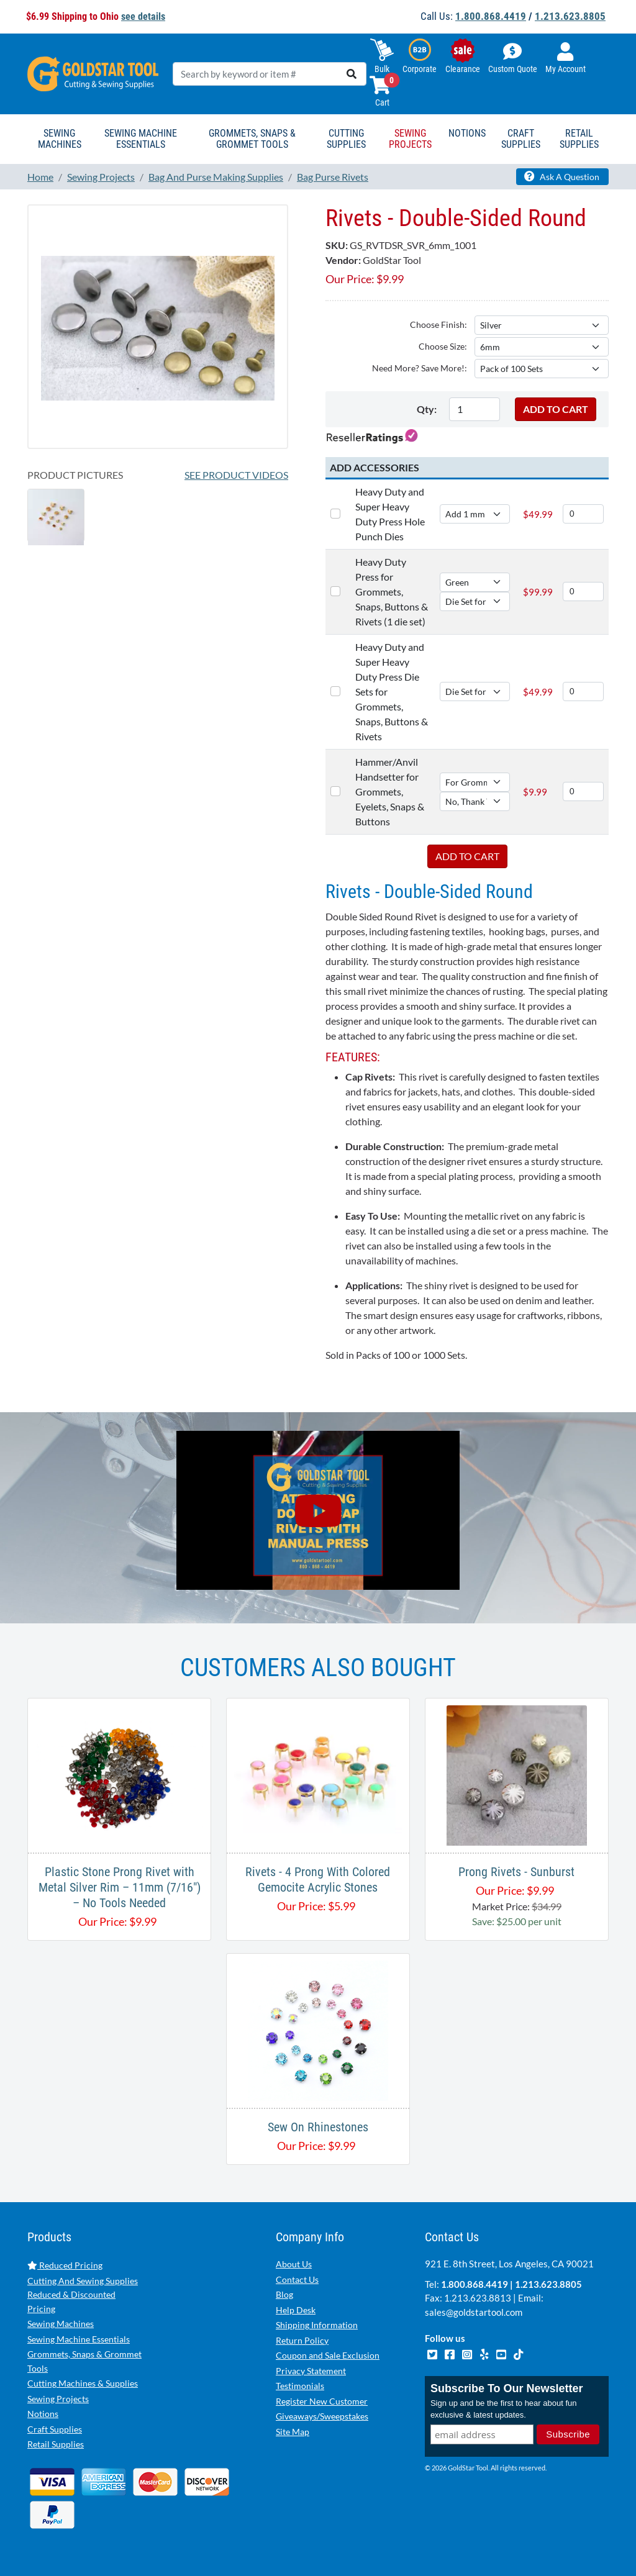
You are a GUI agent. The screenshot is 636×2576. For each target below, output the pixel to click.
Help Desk (296, 2310)
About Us (294, 2264)
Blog (284, 2294)
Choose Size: (443, 346)
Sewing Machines (60, 2323)
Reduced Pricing (64, 2265)
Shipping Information (317, 2325)
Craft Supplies (54, 2429)
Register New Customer (322, 2401)
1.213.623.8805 (570, 16)
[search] (351, 74)
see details (143, 16)
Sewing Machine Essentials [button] (140, 138)
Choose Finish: (438, 324)
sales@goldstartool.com (473, 2312)
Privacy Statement (311, 2370)
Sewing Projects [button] (410, 138)
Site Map (292, 2431)
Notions (42, 2413)
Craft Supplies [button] (520, 138)
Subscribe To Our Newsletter (506, 2389)
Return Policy (302, 2340)
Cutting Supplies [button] (346, 138)
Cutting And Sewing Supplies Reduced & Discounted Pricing (82, 2294)
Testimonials (300, 2385)
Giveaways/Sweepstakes (322, 2416)
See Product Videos (236, 475)
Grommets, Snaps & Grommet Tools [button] (252, 138)
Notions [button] (467, 133)
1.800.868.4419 (490, 16)
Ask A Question (561, 176)
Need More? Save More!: (419, 368)
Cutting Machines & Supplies (82, 2383)
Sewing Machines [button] (59, 138)
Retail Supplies (55, 2444)
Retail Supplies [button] (579, 138)
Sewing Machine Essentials (78, 2339)
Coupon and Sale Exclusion (327, 2355)
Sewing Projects (58, 2398)
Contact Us (297, 2279)
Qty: (427, 409)
